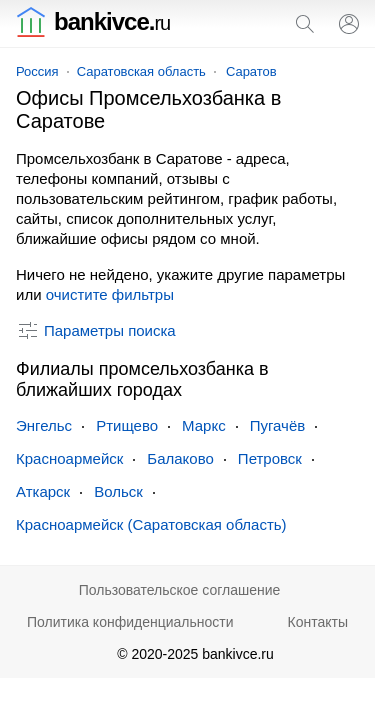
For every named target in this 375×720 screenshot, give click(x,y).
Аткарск (43, 491)
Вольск (118, 491)
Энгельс (44, 425)
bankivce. (93, 21)
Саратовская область (141, 71)
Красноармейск (69, 458)
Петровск (270, 458)
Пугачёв (278, 425)
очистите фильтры (110, 294)
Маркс (204, 425)
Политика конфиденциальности (130, 622)
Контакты (318, 622)
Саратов (251, 71)
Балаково (180, 458)
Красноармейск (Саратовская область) (151, 524)
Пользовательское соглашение (180, 590)
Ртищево (127, 425)
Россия (37, 71)
